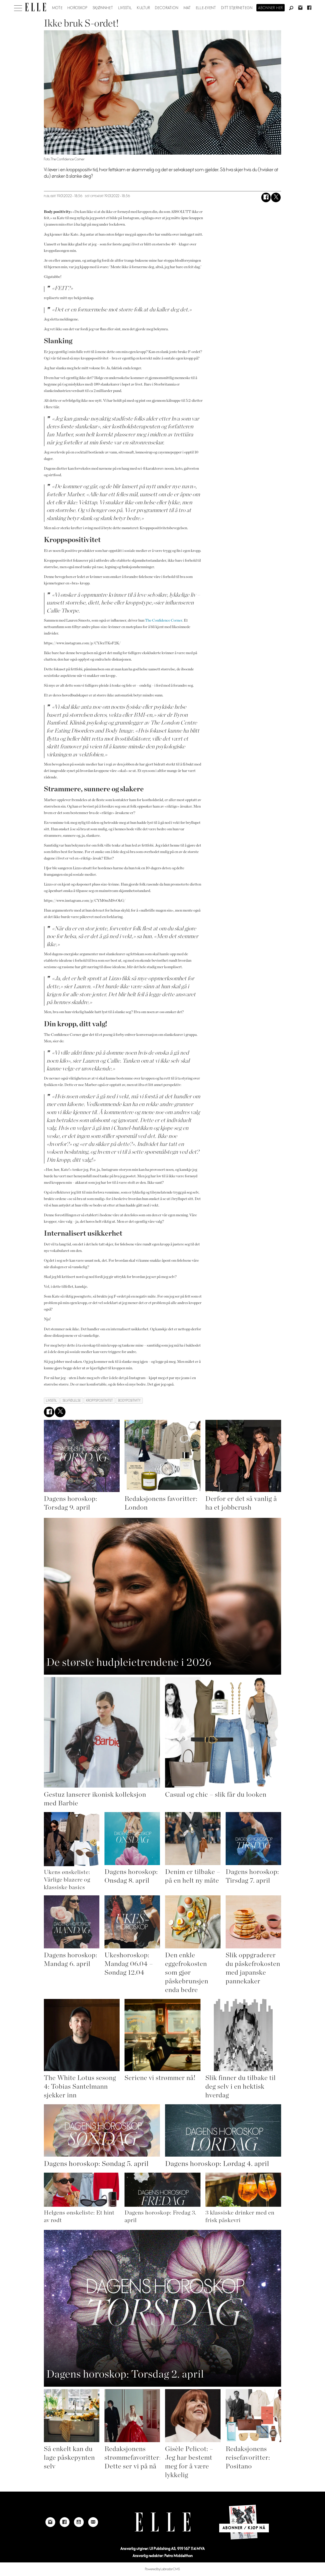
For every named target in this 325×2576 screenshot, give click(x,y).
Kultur (143, 8)
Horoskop (77, 8)
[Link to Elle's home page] (162, 2522)
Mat (187, 8)
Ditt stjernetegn (237, 8)
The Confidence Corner (163, 620)
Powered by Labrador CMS (162, 2569)
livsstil (51, 1400)
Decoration (166, 8)
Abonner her (270, 8)
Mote (57, 8)
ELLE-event (206, 8)
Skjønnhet (103, 8)
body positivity (129, 1400)
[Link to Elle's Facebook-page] (64, 2522)
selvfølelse (72, 1400)
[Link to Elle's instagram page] (50, 2522)
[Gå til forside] (35, 7)
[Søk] (291, 8)
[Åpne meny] (18, 7)
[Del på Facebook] (266, 197)
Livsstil (125, 8)
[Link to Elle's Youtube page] (79, 2522)
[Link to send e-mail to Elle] (93, 2522)
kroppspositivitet (99, 1400)
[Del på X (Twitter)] (276, 197)
